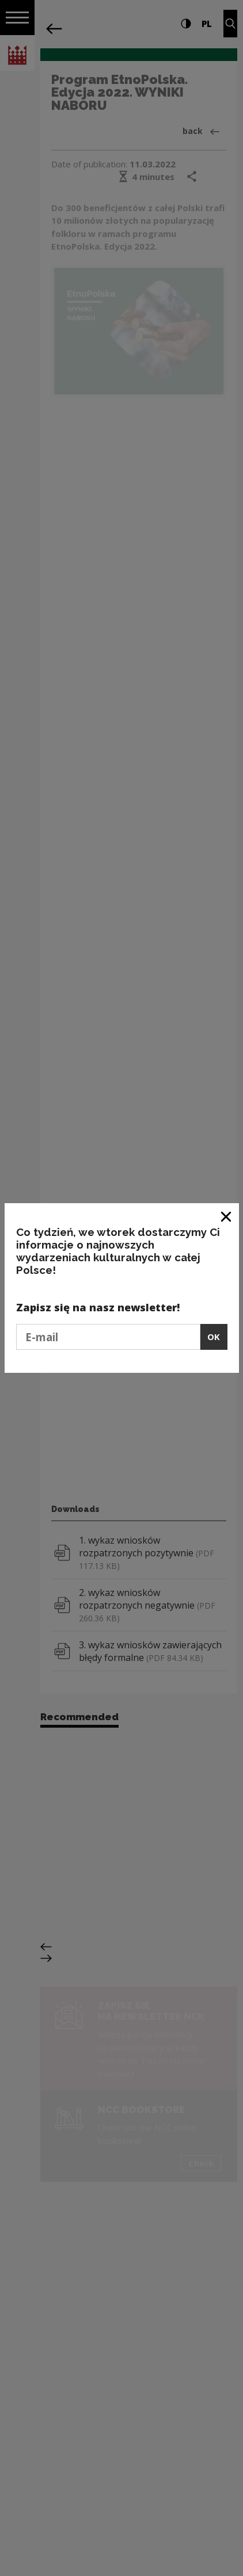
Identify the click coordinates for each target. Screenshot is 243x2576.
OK (213, 1336)
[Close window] (226, 1216)
